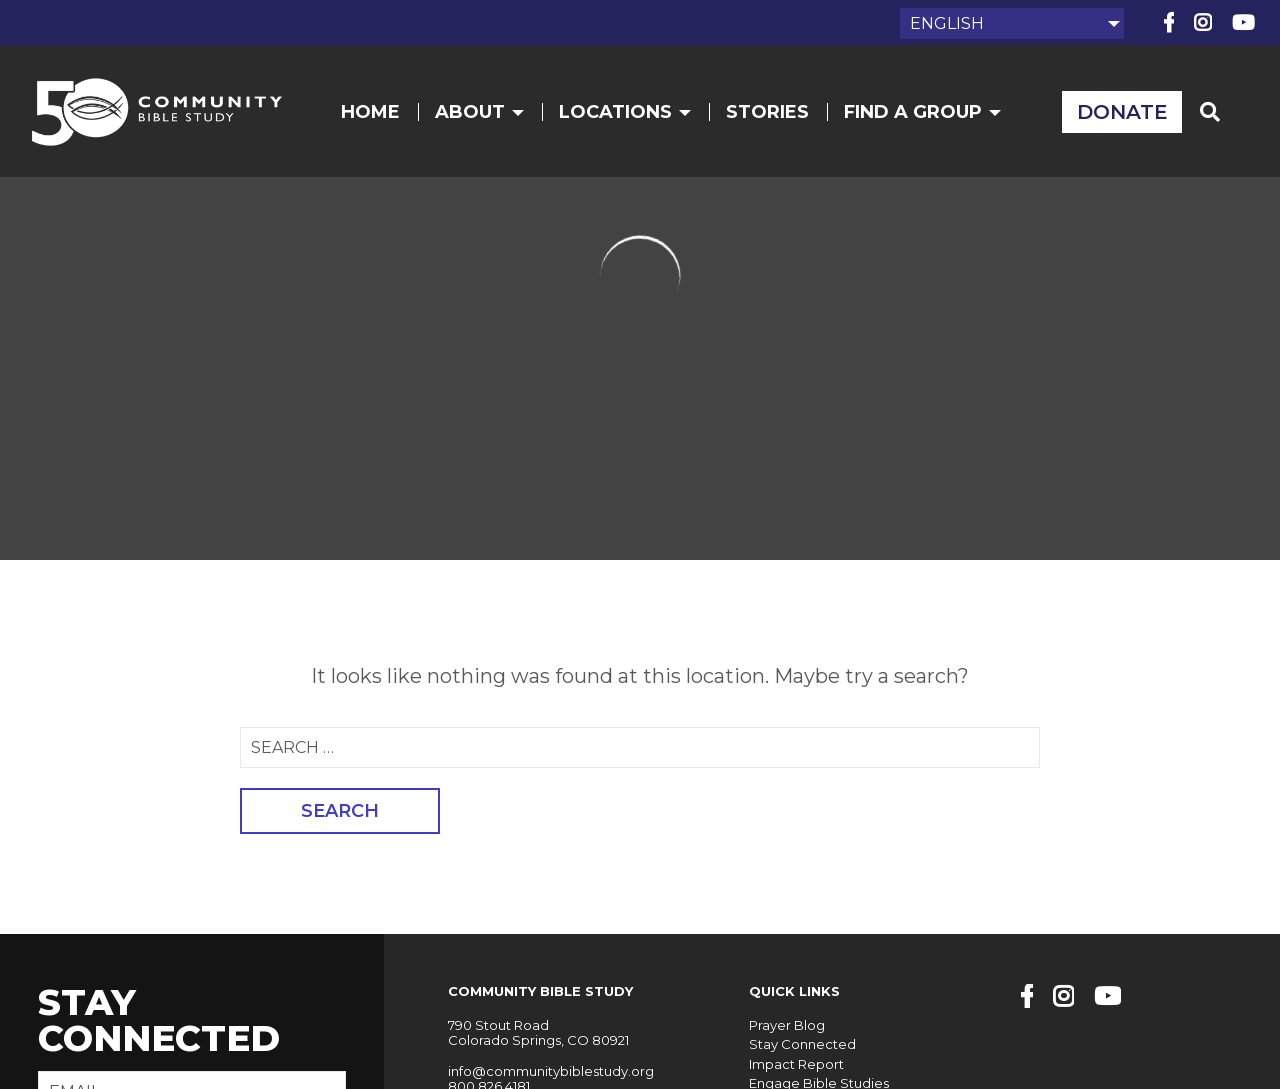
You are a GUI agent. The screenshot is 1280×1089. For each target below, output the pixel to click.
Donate (1122, 112)
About (479, 112)
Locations (625, 112)
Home (370, 112)
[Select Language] (1012, 23)
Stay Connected (802, 1044)
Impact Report (796, 1064)
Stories (767, 112)
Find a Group (922, 112)
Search (340, 811)
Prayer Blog (787, 1025)
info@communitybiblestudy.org (551, 1071)
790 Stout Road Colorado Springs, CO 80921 (538, 1033)
